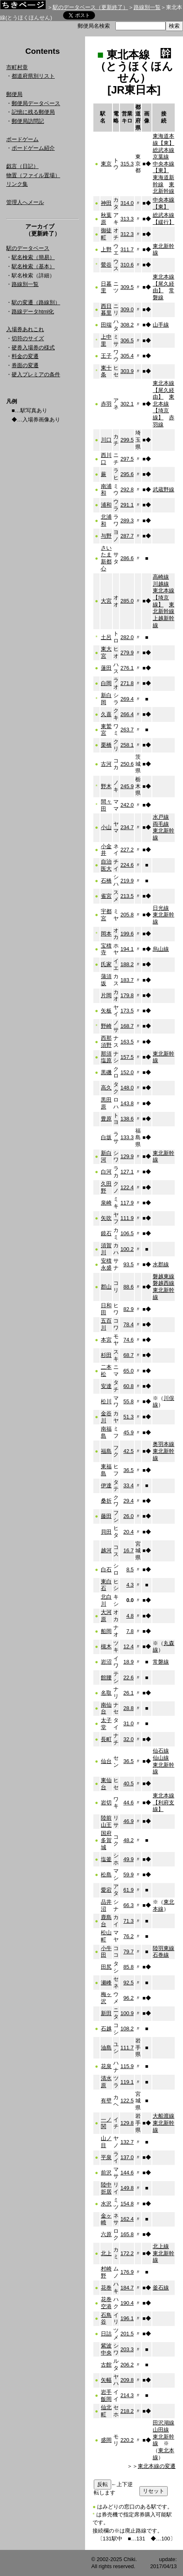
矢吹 (106, 1218)
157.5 (127, 1057)
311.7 (127, 249)
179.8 (127, 995)
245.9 (127, 786)
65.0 (128, 1371)
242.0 (127, 805)
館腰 (106, 1677)
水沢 (106, 2204)
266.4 (127, 714)
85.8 (128, 1967)
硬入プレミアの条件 (36, 374)
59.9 (128, 1874)
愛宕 (106, 1890)
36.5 (128, 1470)
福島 (106, 1451)
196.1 (127, 2318)
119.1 (127, 2082)
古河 (106, 764)
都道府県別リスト (33, 76)
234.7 (127, 827)
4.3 (130, 1585)
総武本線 (163, 150)
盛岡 (106, 2440)
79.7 (128, 1951)
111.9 (127, 1218)
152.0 (127, 1072)
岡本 (106, 934)
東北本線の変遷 (157, 2466)
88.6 (128, 1287)
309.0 (127, 309)
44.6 (128, 1802)
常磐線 (161, 1662)
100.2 (127, 1249)
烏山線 (161, 949)
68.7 (128, 1355)
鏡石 (106, 1233)
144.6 (127, 2173)
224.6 (127, 865)
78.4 (128, 1324)
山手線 (161, 325)
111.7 (127, 2047)
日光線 (161, 908)
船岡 (106, 1631)
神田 (106, 203)
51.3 (128, 1417)
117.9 (127, 1203)
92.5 (128, 1983)
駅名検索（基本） (33, 266)
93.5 (128, 1264)
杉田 (106, 1355)
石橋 (106, 881)
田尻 (106, 1967)
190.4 (127, 2303)
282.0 (127, 637)
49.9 (128, 1859)
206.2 (127, 2365)
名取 (106, 1693)
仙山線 (161, 1758)
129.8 (127, 2123)
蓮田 (106, 668)
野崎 (106, 1026)
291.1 (127, 505)
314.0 (127, 203)
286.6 (127, 558)
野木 (106, 786)
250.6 (127, 764)
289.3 (127, 520)
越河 (106, 1550)
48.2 (128, 1840)
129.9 (127, 1156)
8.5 (130, 1569)
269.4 (127, 699)
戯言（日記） (22, 166)
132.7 (127, 2142)
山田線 (161, 2430)
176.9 (127, 2272)
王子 (106, 356)
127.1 (127, 1172)
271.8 (127, 683)
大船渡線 (163, 2116)
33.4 (128, 1485)
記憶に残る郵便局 (33, 112)
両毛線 (161, 824)
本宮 (106, 1340)
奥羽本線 (163, 1444)
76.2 (128, 1936)
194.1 (127, 949)
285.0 (127, 601)
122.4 (127, 1187)
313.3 (127, 219)
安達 (106, 1386)
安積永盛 (106, 1264)
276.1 (127, 668)
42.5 (128, 1451)
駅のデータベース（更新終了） (90, 7)
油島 (106, 2047)
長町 (106, 1739)
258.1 (127, 745)
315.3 (127, 164)
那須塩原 (106, 1057)
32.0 (128, 1739)
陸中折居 (106, 2188)
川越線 (161, 584)
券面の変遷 (25, 365)
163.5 (127, 1042)
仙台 (106, 1761)
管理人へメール (25, 202)
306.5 (127, 340)
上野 (106, 249)
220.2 (127, 2440)
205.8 (127, 915)
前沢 (106, 2173)
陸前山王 (106, 1821)
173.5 (127, 1011)
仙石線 (161, 1751)
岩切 (106, 1802)
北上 (106, 2253)
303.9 (127, 371)
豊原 (106, 1119)
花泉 (106, 2066)
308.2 (127, 325)
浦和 (106, 505)
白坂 (106, 1137)
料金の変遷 (25, 356)
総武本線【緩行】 (163, 218)
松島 (106, 1874)
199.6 (127, 934)
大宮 (106, 601)
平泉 (106, 2157)
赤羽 (106, 404)
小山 (106, 827)
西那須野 (106, 1041)
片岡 (106, 995)
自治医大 (106, 865)
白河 (106, 1172)
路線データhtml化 (33, 311)
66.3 (128, 1905)
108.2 (127, 2028)
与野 (106, 536)
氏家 (106, 964)
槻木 (106, 1646)
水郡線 (161, 1264)
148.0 (127, 1088)
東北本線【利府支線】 (163, 1802)
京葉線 (161, 157)
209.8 (127, 2380)
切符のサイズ (28, 338)
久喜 (106, 714)
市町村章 (17, 67)
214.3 (127, 2395)
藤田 (106, 1516)
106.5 (127, 1233)
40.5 (128, 1783)
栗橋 (106, 745)
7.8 (130, 1631)
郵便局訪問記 (28, 121)
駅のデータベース (27, 248)
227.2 (127, 850)
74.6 (128, 1340)
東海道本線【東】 (163, 139)
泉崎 (106, 1203)
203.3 (127, 2349)
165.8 (127, 2234)
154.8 (127, 2204)
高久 (106, 1088)
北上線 (161, 2246)
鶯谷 (106, 265)
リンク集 (17, 184)
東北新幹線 (163, 188)
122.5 (127, 2100)
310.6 (127, 265)
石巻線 (161, 1955)
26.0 (128, 1516)
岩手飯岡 (106, 2395)
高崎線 (161, 577)
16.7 (128, 1550)
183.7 (127, 980)
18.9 (128, 1662)
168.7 (127, 1026)
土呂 (106, 637)
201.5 (127, 2334)
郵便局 (14, 94)
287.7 (127, 536)
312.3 (127, 234)
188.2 (127, 964)
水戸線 (161, 817)
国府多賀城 (106, 1840)
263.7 (127, 729)
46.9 (128, 1821)
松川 (106, 1401)
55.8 (128, 1401)
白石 (106, 1569)
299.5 (127, 440)
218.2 (127, 2411)
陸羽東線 (163, 1948)
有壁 (106, 2100)
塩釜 (106, 1859)
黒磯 (106, 1072)
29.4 (128, 1501)
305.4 (127, 356)
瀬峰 (106, 1983)
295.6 (127, 474)
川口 (106, 440)
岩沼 (106, 1662)
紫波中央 (106, 2349)
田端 (106, 325)
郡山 (106, 1287)
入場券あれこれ (25, 329)
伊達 (106, 1485)
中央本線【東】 (163, 167)
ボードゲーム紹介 (33, 148)
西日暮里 (106, 309)
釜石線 (161, 2288)
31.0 (128, 1723)
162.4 (127, 2219)
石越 (106, 2028)
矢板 (106, 1011)
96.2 (128, 1998)
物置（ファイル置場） (33, 175)
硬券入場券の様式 (33, 347)
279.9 (127, 652)
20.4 (128, 1532)
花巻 (106, 2288)
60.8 (128, 1386)
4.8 (130, 1616)
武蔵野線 (163, 489)
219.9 (127, 881)
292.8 (127, 489)
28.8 (128, 1708)
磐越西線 (163, 1283)
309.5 (127, 287)
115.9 (127, 2066)
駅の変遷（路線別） (36, 302)
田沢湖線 (163, 2423)
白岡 (106, 683)
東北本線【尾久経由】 (163, 283)
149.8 (127, 2188)
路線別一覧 (147, 7)
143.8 (127, 1103)
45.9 (128, 1432)
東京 (106, 164)
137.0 (127, 2157)
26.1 (128, 1693)
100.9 (127, 2013)
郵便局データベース (36, 103)
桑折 (106, 1501)
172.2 (127, 2253)
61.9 (128, 1890)
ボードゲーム (22, 139)
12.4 (128, 1646)
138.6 (127, 1119)
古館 (106, 2365)
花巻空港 (106, 2302)
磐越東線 (163, 1276)
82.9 (128, 1309)
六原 (106, 2234)
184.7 (127, 2288)
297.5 (127, 459)
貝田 (106, 1532)
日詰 (106, 2334)
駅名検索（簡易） (33, 257)
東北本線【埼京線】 (163, 407)
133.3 (127, 1137)
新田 (106, 2013)
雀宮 (106, 896)
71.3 (128, 1921)
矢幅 (106, 2380)
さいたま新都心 (106, 558)
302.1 (127, 404)
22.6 (128, 1677)
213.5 (127, 896)
